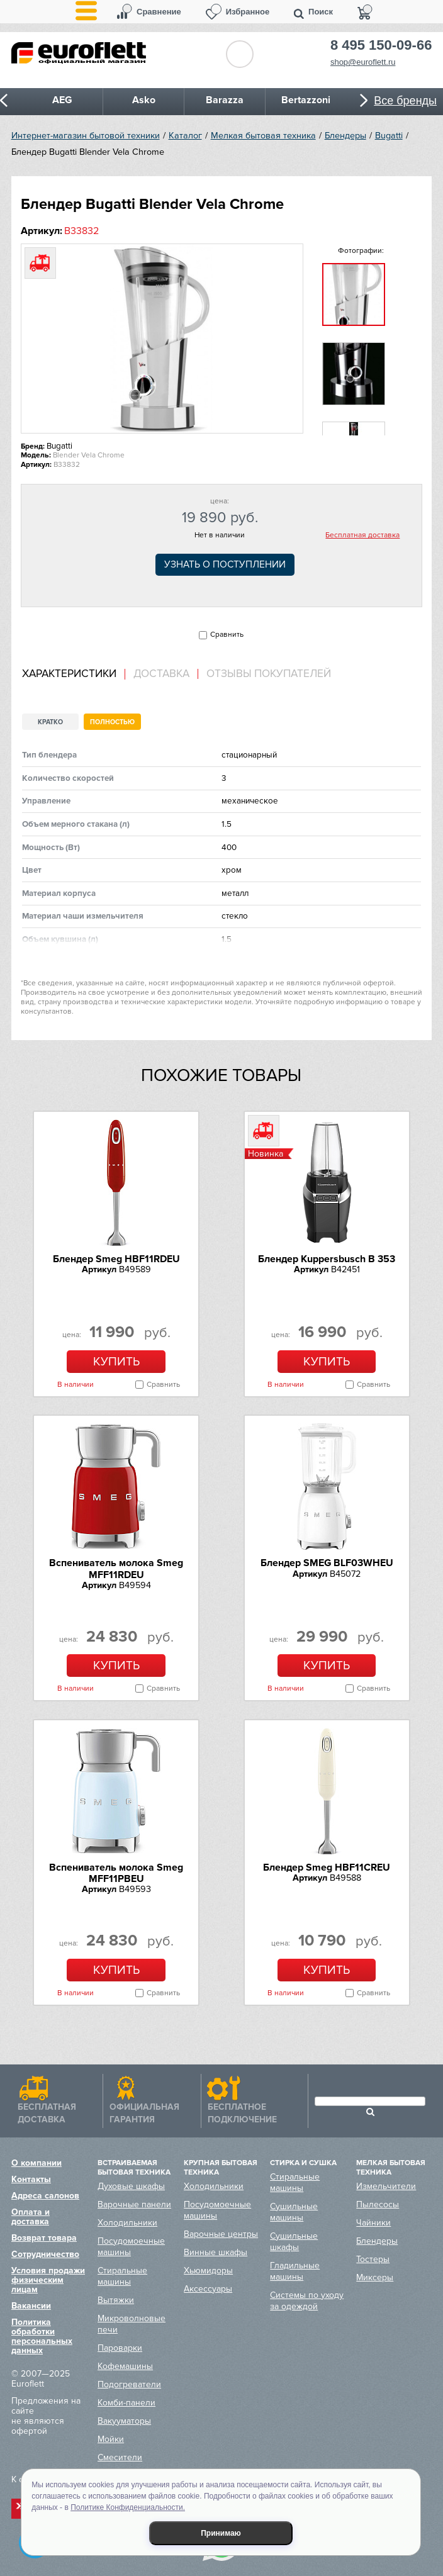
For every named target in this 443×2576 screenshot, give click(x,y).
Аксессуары (208, 2288)
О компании (36, 2163)
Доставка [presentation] (161, 674)
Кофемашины (125, 2366)
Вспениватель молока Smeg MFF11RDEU (116, 1569)
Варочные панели (134, 2204)
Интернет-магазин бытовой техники (85, 135)
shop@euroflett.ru (363, 62)
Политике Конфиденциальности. (127, 2507)
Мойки (111, 2439)
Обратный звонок (240, 54)
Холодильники (127, 2222)
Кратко (50, 722)
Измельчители (386, 2186)
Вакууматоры (124, 2421)
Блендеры (345, 135)
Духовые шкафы (131, 2186)
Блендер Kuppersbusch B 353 (326, 1259)
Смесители (120, 2457)
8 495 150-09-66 (381, 45)
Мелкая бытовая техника (263, 135)
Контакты (31, 2179)
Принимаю (221, 2533)
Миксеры (374, 2277)
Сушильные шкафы (294, 2242)
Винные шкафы (215, 2252)
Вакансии (31, 2305)
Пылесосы (377, 2204)
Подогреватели (129, 2384)
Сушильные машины (294, 2212)
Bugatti (389, 135)
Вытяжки (116, 2300)
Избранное (248, 11)
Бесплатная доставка (362, 535)
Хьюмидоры (208, 2270)
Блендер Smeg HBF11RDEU (116, 1259)
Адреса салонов (45, 2195)
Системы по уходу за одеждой (307, 2301)
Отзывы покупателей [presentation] (268, 674)
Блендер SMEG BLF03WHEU (327, 1563)
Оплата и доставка (30, 2217)
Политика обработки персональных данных (41, 2336)
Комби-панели (126, 2402)
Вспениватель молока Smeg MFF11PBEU (116, 1873)
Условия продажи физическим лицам (48, 2280)
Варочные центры (221, 2234)
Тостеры (373, 2259)
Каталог (185, 135)
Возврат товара (44, 2237)
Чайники (373, 2222)
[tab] (73, 674)
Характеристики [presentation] (69, 674)
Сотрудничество (45, 2254)
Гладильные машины (295, 2271)
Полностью (112, 722)
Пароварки (120, 2348)
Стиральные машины (122, 2276)
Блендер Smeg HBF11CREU (326, 1867)
